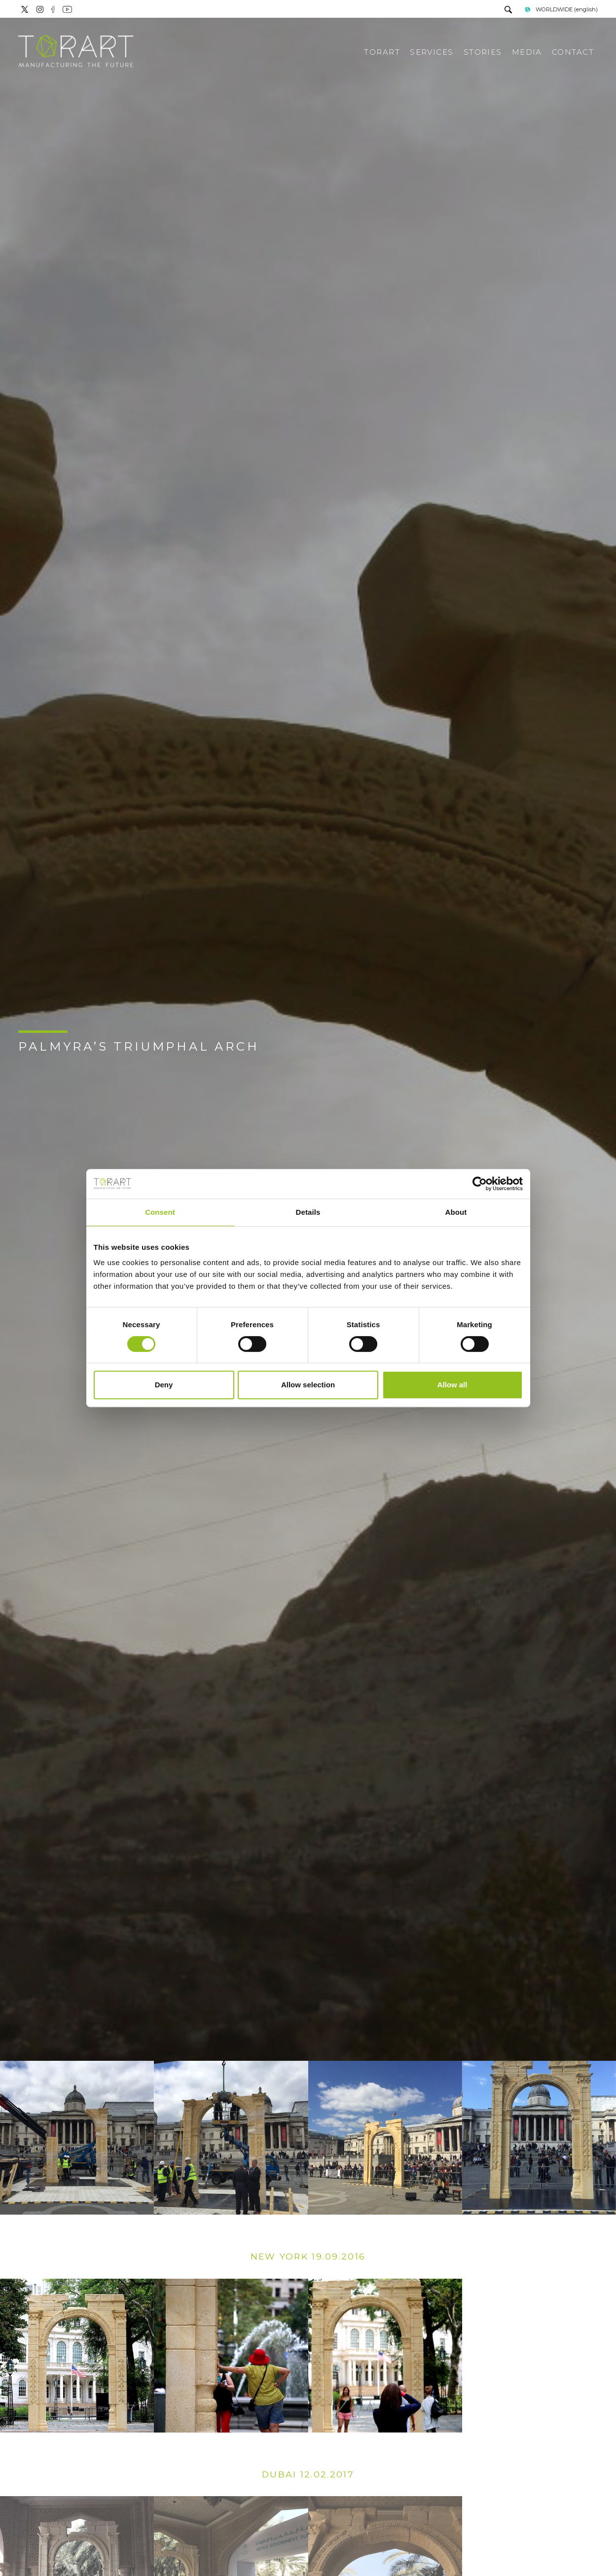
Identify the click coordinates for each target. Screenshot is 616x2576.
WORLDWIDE (561, 9)
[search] (508, 10)
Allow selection (308, 1384)
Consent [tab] (160, 1212)
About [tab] (456, 1212)
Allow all (452, 1384)
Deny (164, 1384)
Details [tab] (308, 1212)
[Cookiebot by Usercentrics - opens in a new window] (479, 1183)
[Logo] (76, 52)
